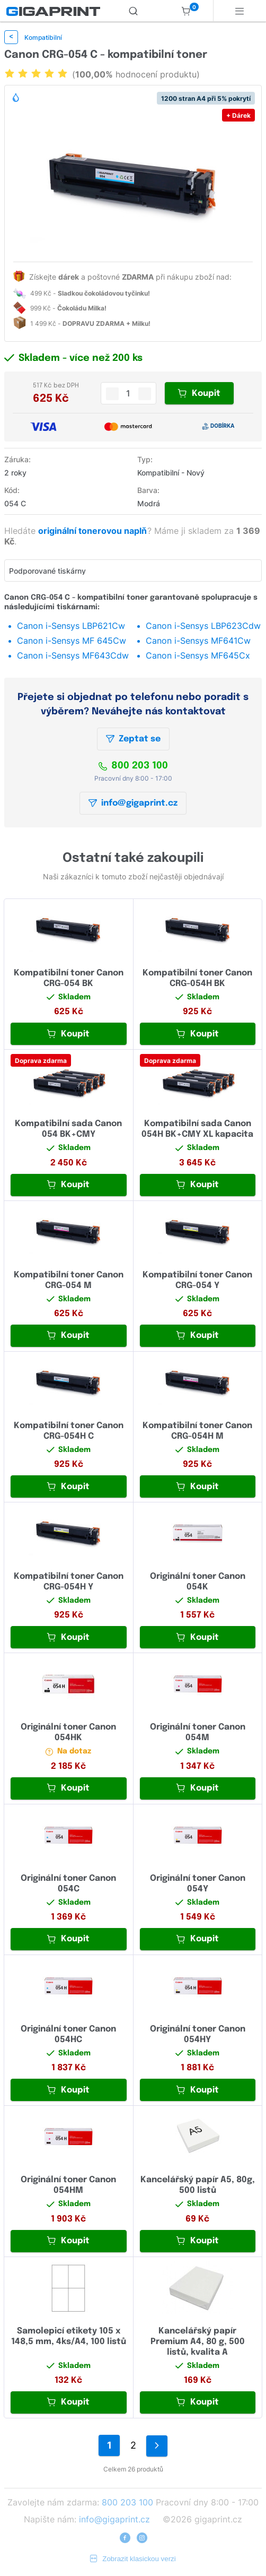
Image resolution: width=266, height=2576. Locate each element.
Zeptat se (133, 739)
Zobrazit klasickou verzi (133, 2559)
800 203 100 (133, 766)
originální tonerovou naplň (93, 530)
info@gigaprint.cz (133, 803)
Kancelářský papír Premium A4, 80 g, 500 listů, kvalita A (197, 2342)
